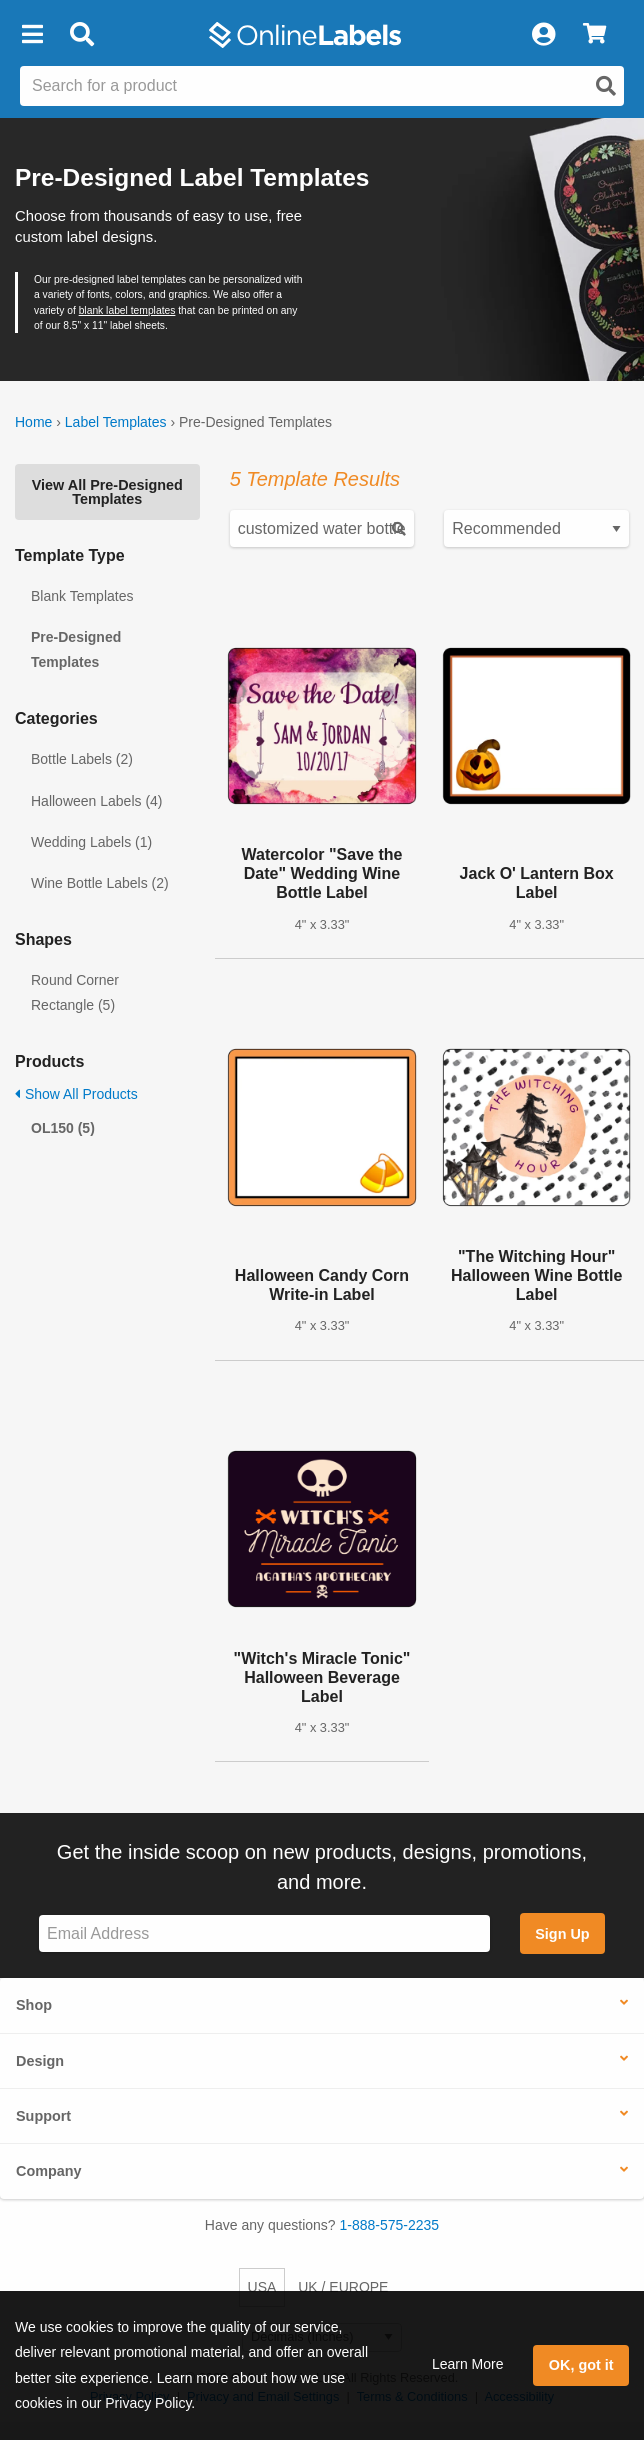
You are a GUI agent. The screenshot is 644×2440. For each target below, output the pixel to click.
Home (33, 422)
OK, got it (581, 2365)
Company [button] (49, 2171)
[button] (32, 35)
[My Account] (543, 35)
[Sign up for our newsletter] (264, 1933)
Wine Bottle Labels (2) (100, 883)
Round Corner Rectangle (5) (75, 992)
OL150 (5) (63, 1128)
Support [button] (43, 2116)
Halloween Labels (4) (97, 801)
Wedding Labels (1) (91, 842)
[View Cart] (594, 35)
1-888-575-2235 (390, 2225)
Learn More (468, 2364)
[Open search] (606, 86)
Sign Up (562, 1934)
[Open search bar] (81, 35)
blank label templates (127, 310)
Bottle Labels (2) (82, 759)
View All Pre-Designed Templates (107, 492)
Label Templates (116, 422)
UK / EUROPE (343, 2287)
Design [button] (40, 2061)
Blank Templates (82, 596)
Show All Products (76, 1094)
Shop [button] (34, 2005)
